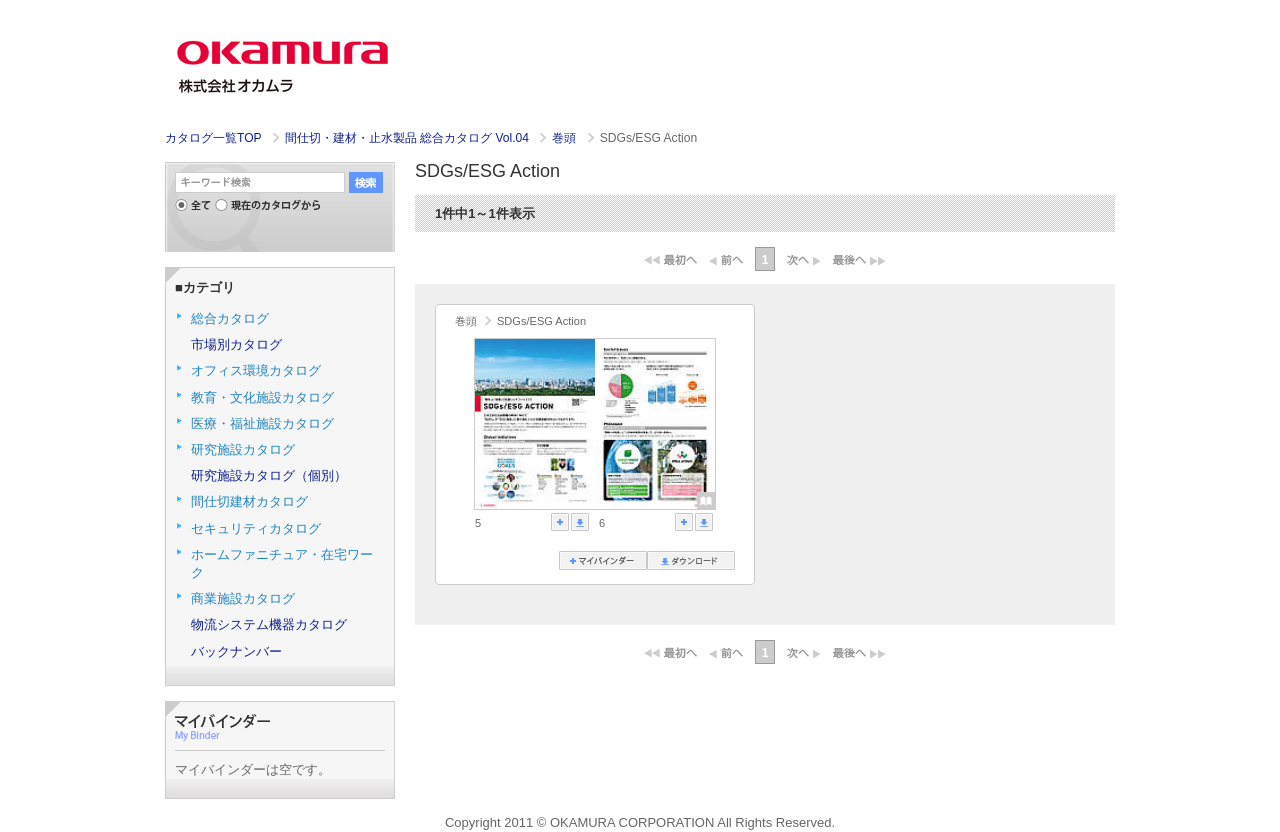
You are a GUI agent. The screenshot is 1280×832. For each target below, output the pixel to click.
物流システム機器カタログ (269, 624)
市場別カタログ (236, 344)
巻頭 (565, 138)
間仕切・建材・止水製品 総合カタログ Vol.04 (409, 138)
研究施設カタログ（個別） (269, 475)
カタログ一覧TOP (213, 138)
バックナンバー (236, 651)
